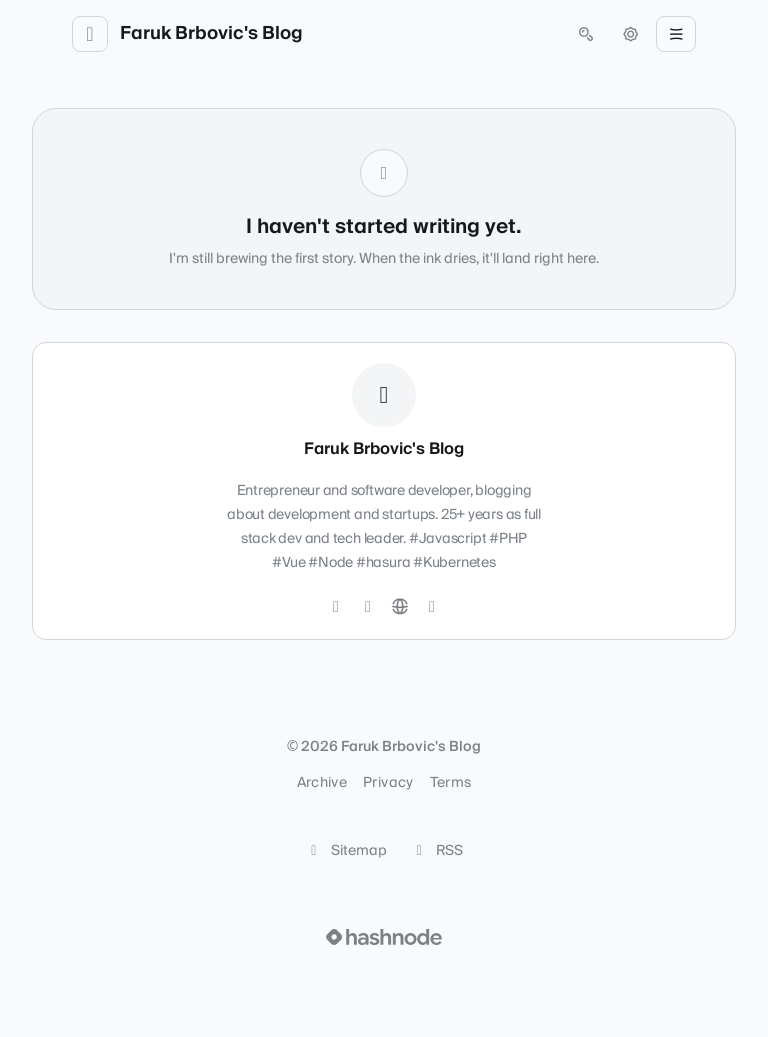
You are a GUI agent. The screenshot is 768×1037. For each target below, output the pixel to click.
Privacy (388, 783)
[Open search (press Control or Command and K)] (586, 34)
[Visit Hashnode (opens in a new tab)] (384, 937)
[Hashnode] (432, 607)
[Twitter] (336, 607)
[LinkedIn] (368, 607)
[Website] (400, 607)
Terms (451, 783)
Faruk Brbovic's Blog (211, 34)
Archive (322, 783)
